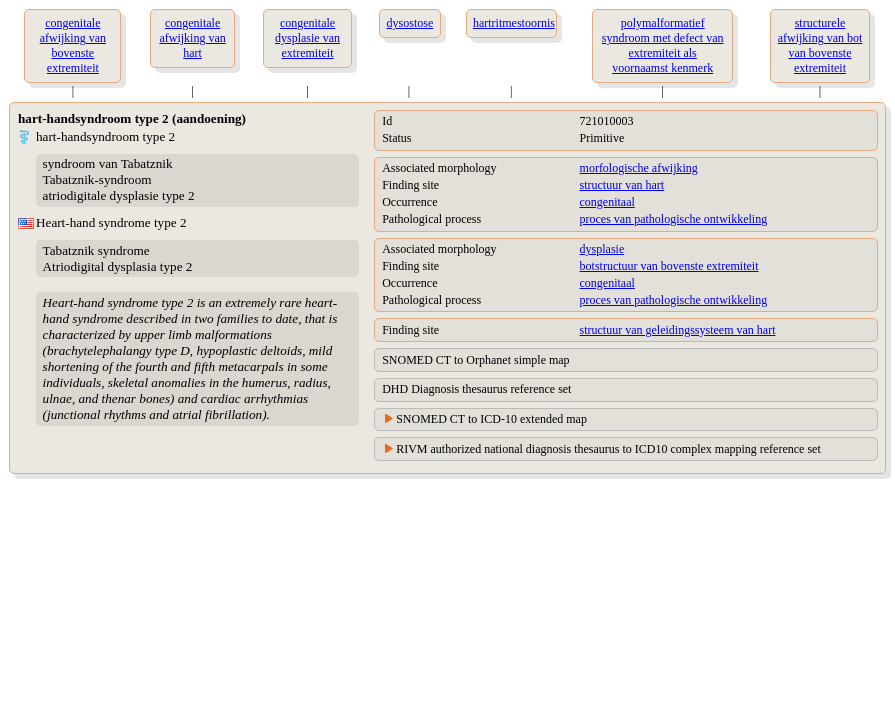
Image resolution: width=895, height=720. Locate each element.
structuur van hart (622, 185)
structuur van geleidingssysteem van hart (678, 330)
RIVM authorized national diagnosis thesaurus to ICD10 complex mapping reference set (608, 449)
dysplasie (602, 249)
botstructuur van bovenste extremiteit (669, 266)
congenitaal (607, 202)
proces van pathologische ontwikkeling (674, 219)
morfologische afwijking (639, 168)
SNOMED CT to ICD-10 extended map (491, 419)
